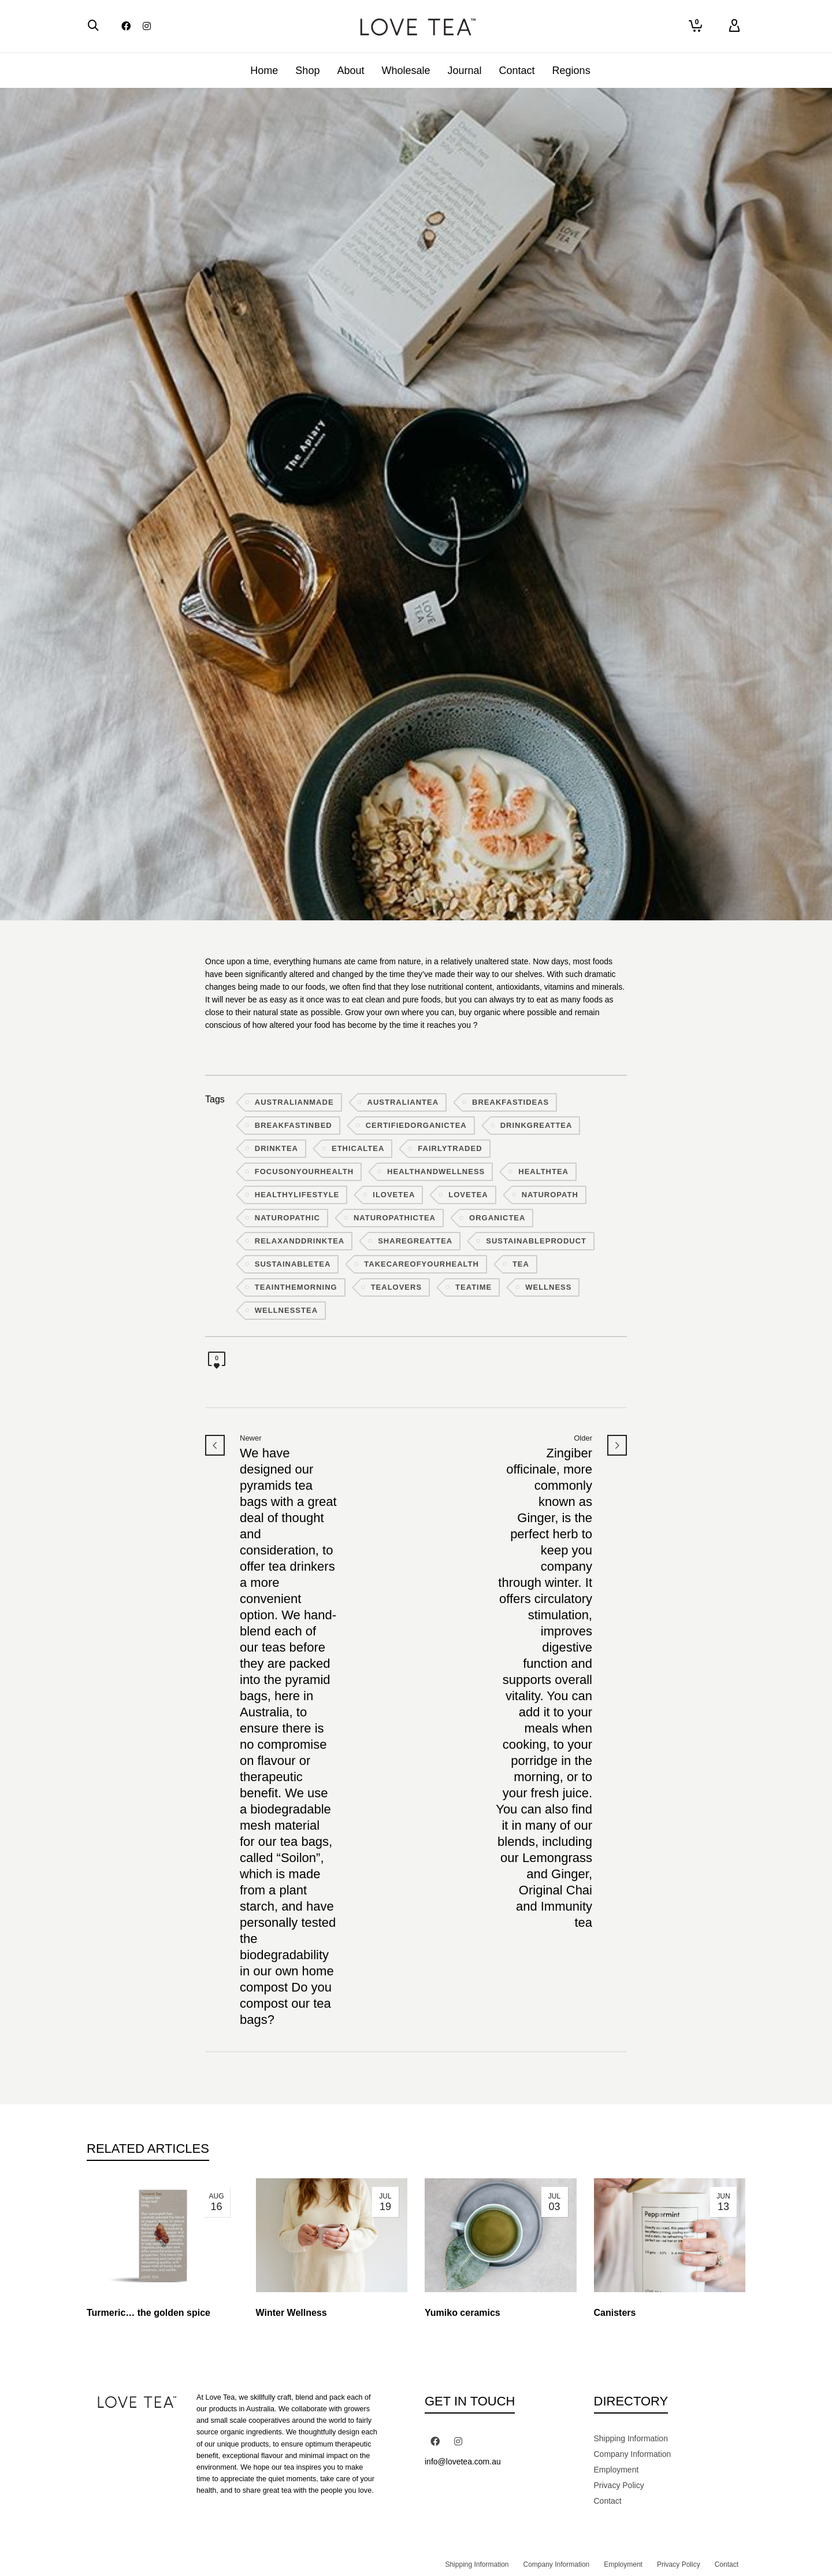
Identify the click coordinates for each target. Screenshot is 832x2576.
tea (520, 1264)
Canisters (615, 2313)
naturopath (550, 1194)
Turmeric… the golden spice (148, 2313)
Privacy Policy (619, 2485)
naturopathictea (395, 1217)
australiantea (403, 1102)
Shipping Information (631, 2438)
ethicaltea (358, 1148)
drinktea (276, 1148)
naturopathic (287, 1217)
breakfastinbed (293, 1125)
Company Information (632, 2454)
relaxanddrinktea (299, 1241)
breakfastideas (510, 1102)
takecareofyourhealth (421, 1264)
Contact (608, 2500)
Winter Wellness (291, 2313)
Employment (616, 2469)
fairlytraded (450, 1148)
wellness (548, 1287)
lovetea (468, 1194)
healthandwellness (436, 1171)
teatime (473, 1287)
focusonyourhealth (304, 1171)
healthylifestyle (297, 1194)
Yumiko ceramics (462, 2313)
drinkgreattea (536, 1125)
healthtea (543, 1171)
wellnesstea (286, 1310)
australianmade (294, 1102)
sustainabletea (292, 1264)
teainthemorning (296, 1287)
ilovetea (394, 1194)
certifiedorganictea (416, 1125)
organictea (497, 1217)
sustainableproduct (536, 1241)
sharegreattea (415, 1241)
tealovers (396, 1287)
